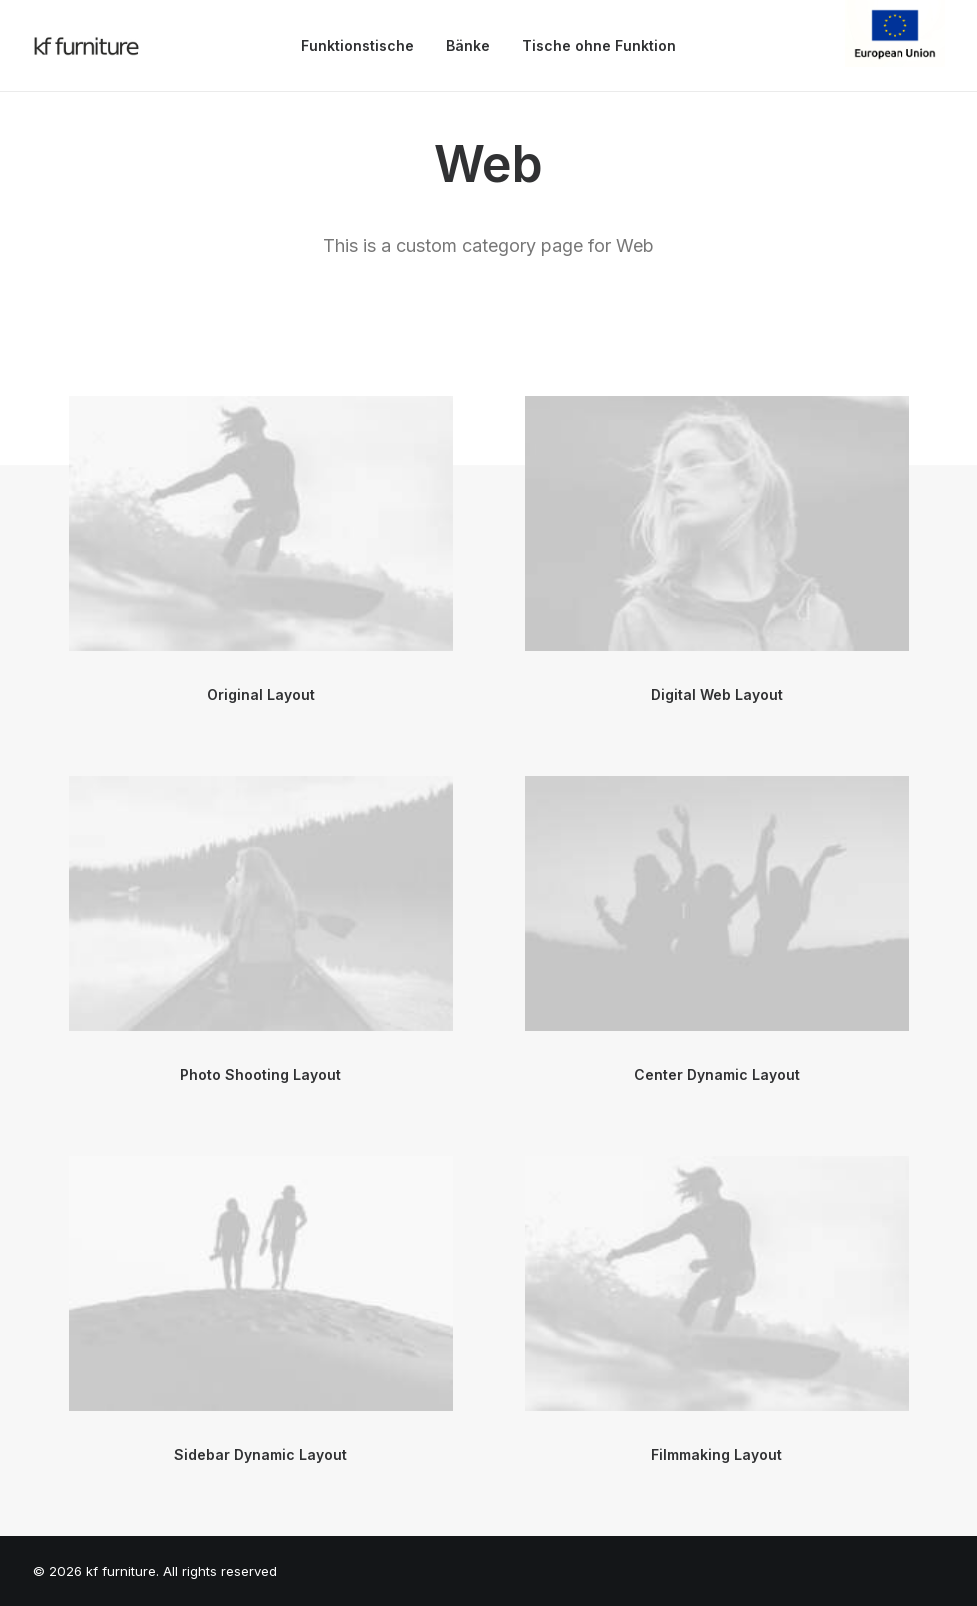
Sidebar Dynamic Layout (260, 1454)
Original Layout (261, 694)
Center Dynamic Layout (717, 1074)
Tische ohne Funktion (599, 45)
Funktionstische (357, 45)
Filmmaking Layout (716, 1454)
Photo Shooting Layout (260, 1074)
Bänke (468, 45)
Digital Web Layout (717, 694)
